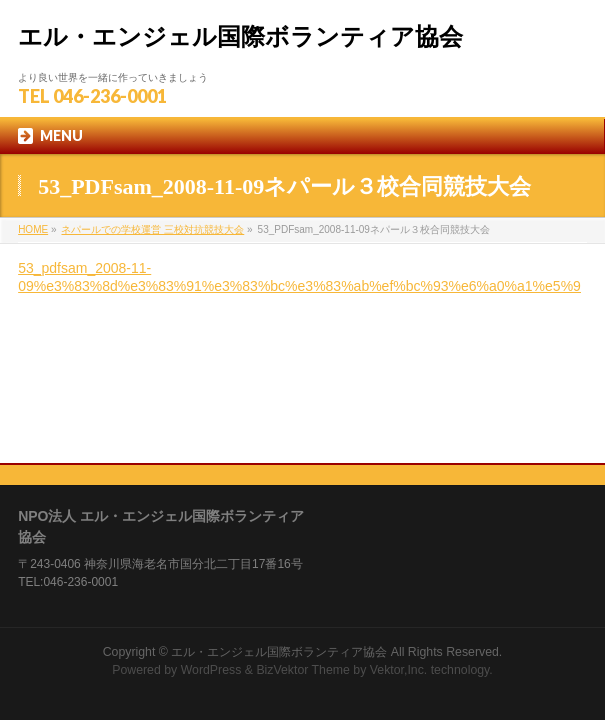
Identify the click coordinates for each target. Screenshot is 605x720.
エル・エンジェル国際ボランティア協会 (240, 37)
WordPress (211, 547)
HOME (33, 229)
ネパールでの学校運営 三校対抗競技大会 (152, 229)
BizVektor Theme (303, 547)
